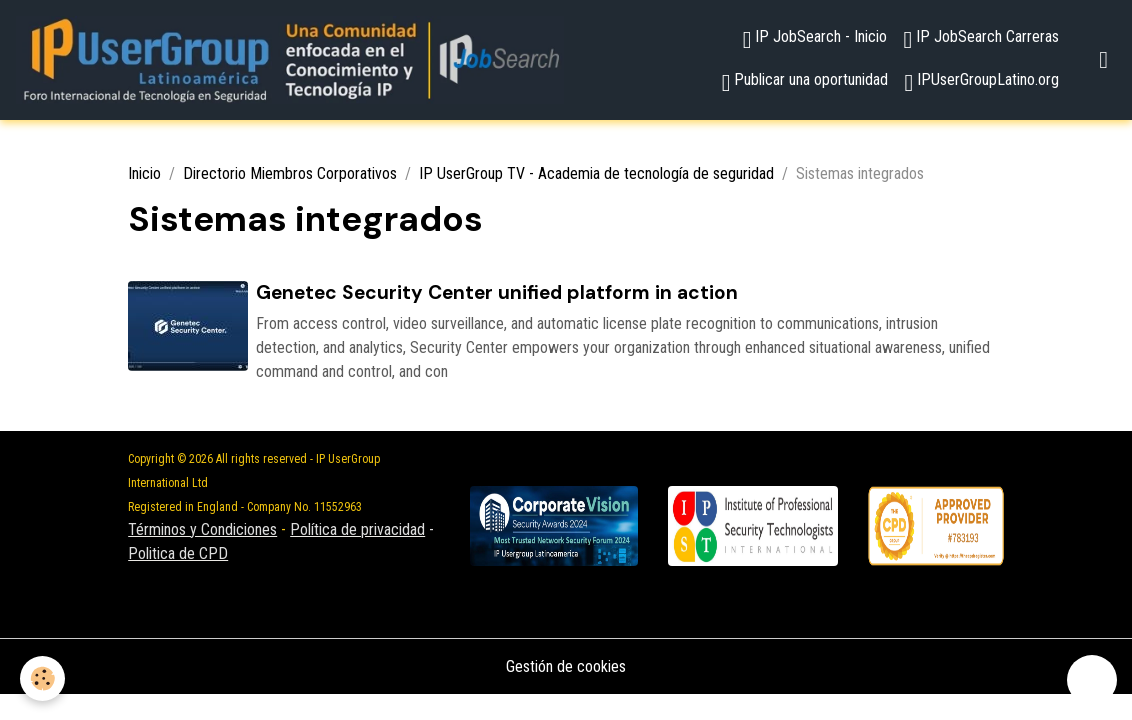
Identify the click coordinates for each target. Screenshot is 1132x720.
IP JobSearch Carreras (981, 39)
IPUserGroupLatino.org (981, 82)
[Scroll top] (1092, 680)
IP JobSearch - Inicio (815, 39)
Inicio (144, 173)
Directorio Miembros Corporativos (290, 173)
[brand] (290, 60)
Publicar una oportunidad (805, 82)
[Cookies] (42, 678)
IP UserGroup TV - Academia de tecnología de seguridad (596, 173)
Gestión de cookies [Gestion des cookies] (566, 666)
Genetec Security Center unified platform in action (497, 292)
